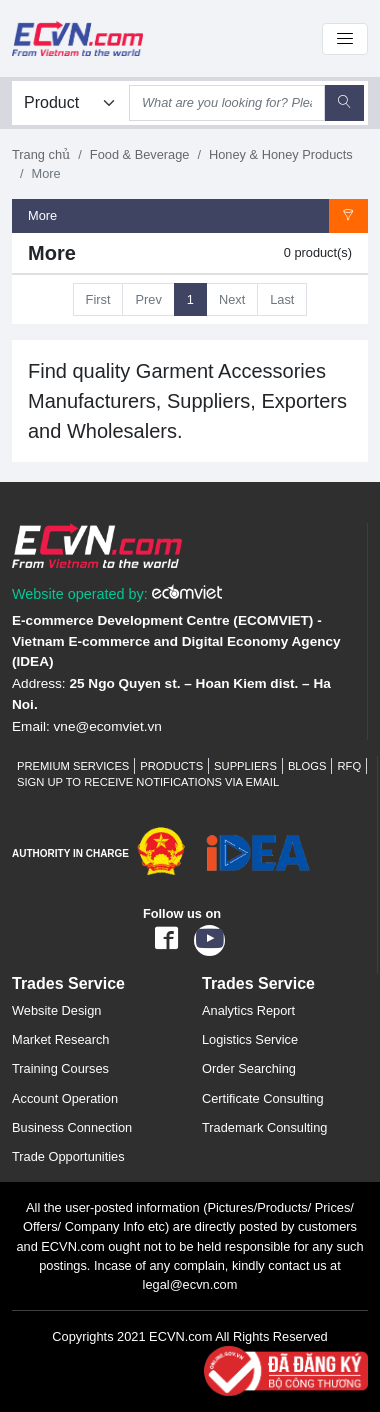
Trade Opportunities (68, 1156)
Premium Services (73, 766)
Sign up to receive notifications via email (148, 782)
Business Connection (72, 1127)
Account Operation (65, 1098)
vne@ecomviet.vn (108, 726)
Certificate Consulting (263, 1098)
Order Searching (249, 1068)
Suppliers (245, 766)
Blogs (307, 766)
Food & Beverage (140, 154)
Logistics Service (250, 1039)
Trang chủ (41, 154)
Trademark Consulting (264, 1127)
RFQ (349, 766)
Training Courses (60, 1068)
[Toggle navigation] (345, 39)
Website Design (56, 1010)
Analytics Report (248, 1010)
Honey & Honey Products (281, 154)
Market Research (60, 1039)
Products (171, 766)
